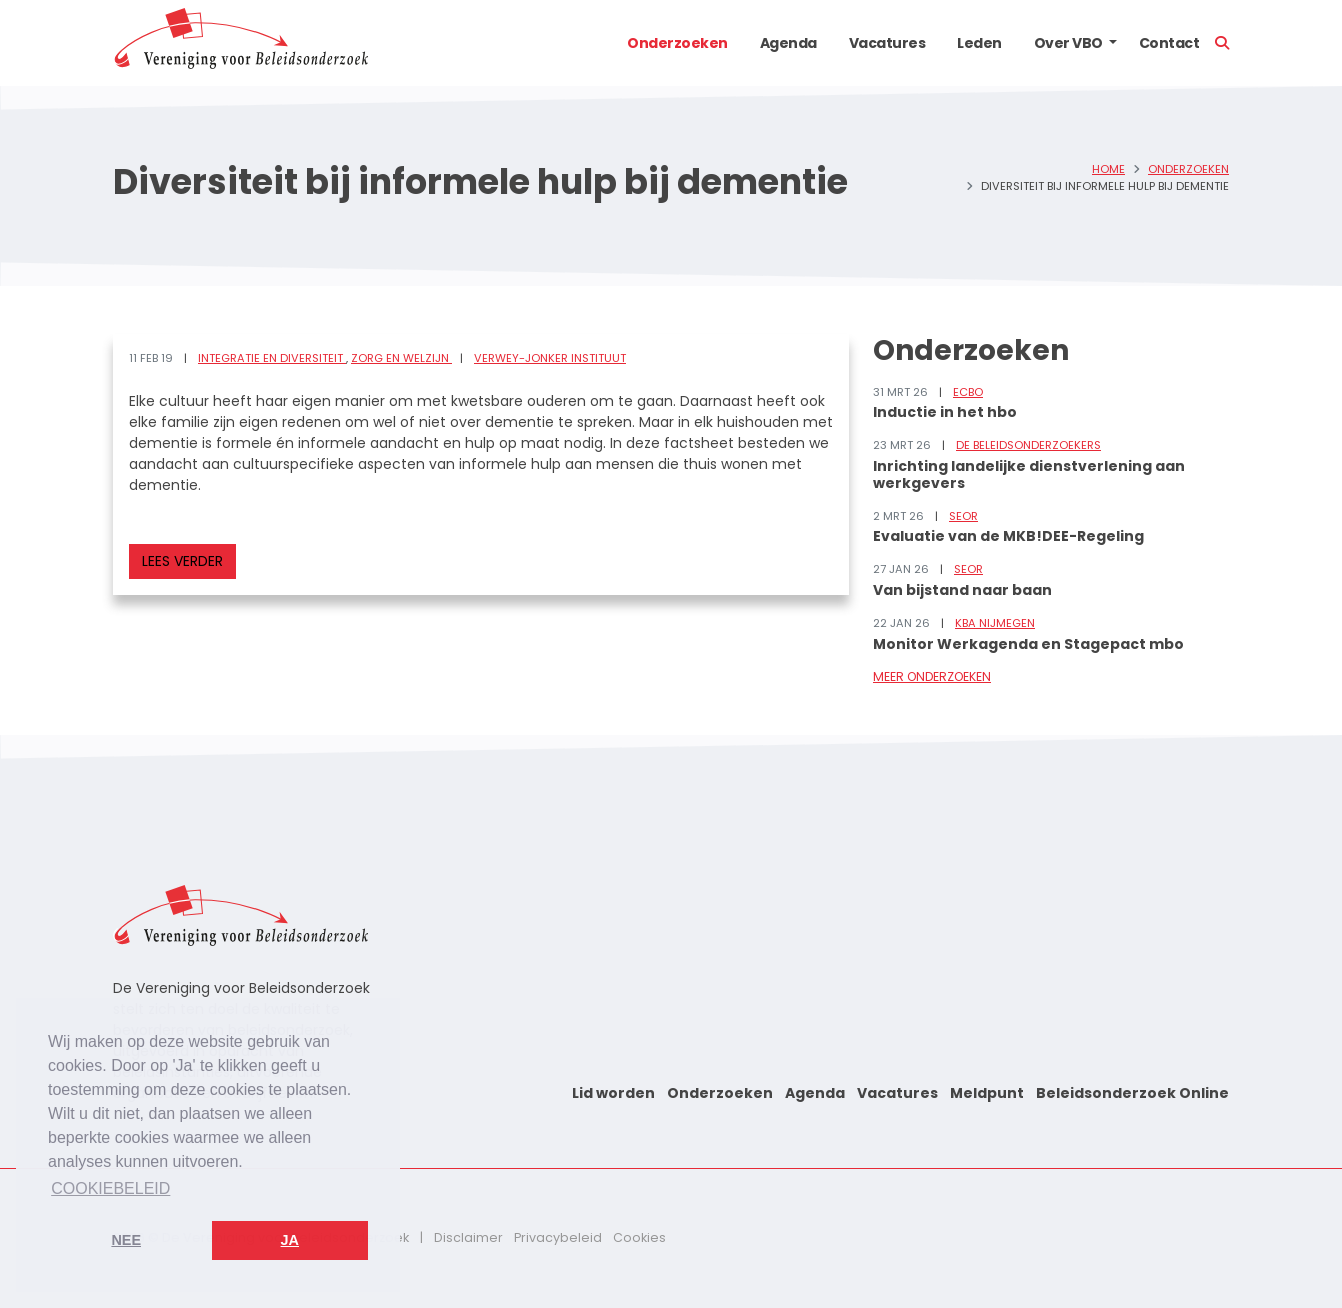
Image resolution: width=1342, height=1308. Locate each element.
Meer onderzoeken (932, 676)
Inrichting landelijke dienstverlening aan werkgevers (1029, 474)
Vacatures (887, 43)
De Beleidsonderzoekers (1028, 445)
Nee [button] (126, 1240)
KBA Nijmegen (995, 623)
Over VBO (1068, 43)
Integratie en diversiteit (272, 358)
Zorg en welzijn (401, 358)
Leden (979, 43)
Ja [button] (290, 1240)
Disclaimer (468, 1237)
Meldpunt (987, 1093)
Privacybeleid (558, 1237)
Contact (1169, 43)
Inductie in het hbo (945, 412)
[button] (1113, 43)
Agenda (788, 43)
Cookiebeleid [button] (110, 1188)
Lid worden (613, 1093)
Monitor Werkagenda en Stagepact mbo (1028, 644)
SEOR (963, 516)
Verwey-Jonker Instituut (550, 358)
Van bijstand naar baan (962, 590)
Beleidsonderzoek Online (1132, 1093)
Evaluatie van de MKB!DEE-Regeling (1008, 536)
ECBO (968, 392)
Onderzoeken (677, 43)
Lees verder (182, 561)
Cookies (639, 1237)
